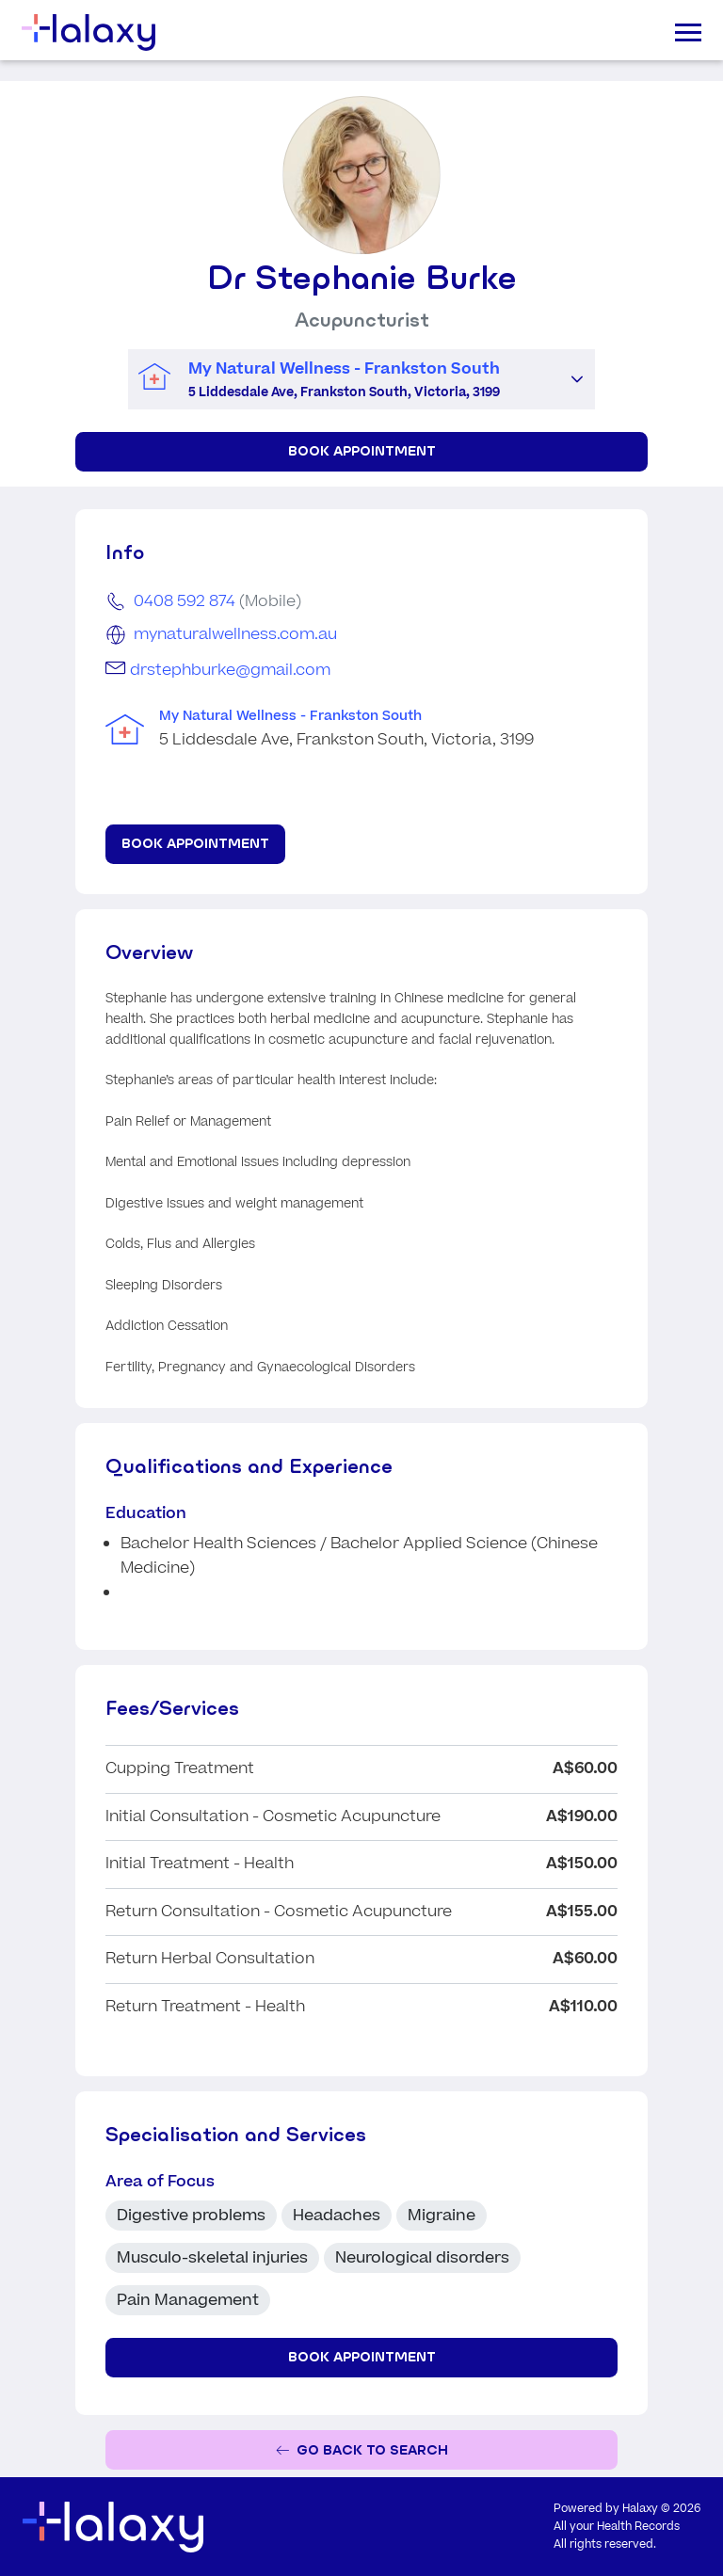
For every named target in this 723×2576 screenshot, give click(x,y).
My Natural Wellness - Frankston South (290, 716)
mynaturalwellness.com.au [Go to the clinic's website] (235, 634)
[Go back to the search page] (361, 2450)
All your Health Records (617, 2527)
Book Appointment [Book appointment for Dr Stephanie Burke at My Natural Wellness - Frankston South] (362, 450)
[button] (577, 379)
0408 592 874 (184, 601)
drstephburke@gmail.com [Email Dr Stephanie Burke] (230, 670)
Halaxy (640, 2509)
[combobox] (343, 379)
